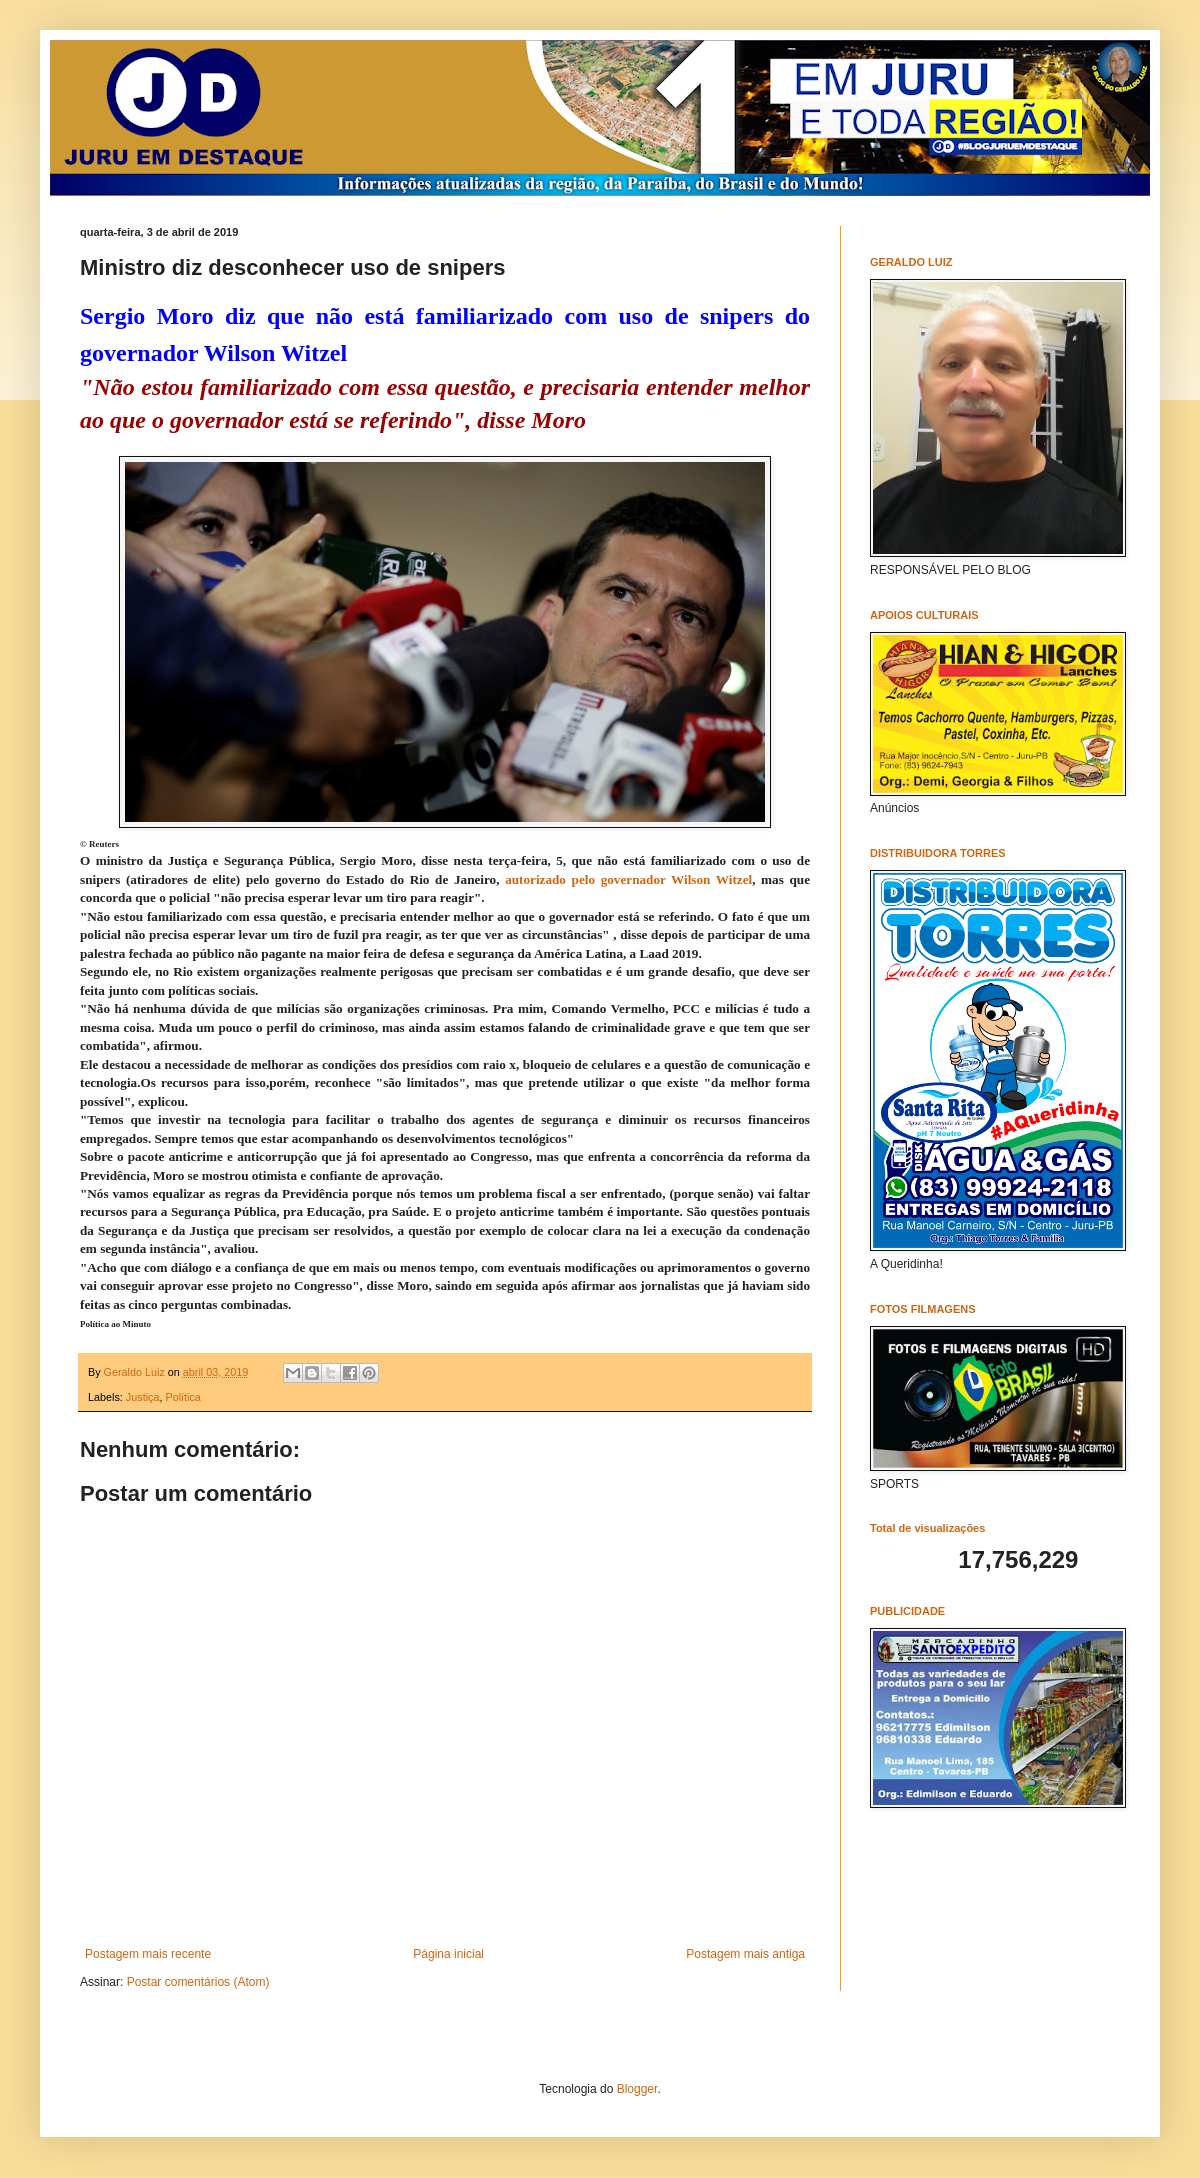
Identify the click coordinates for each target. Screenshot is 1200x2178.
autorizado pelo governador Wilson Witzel (628, 879)
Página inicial (448, 1954)
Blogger (637, 2089)
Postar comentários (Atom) (198, 1982)
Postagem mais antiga (745, 1954)
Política (182, 1397)
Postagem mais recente (148, 1954)
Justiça (143, 1397)
